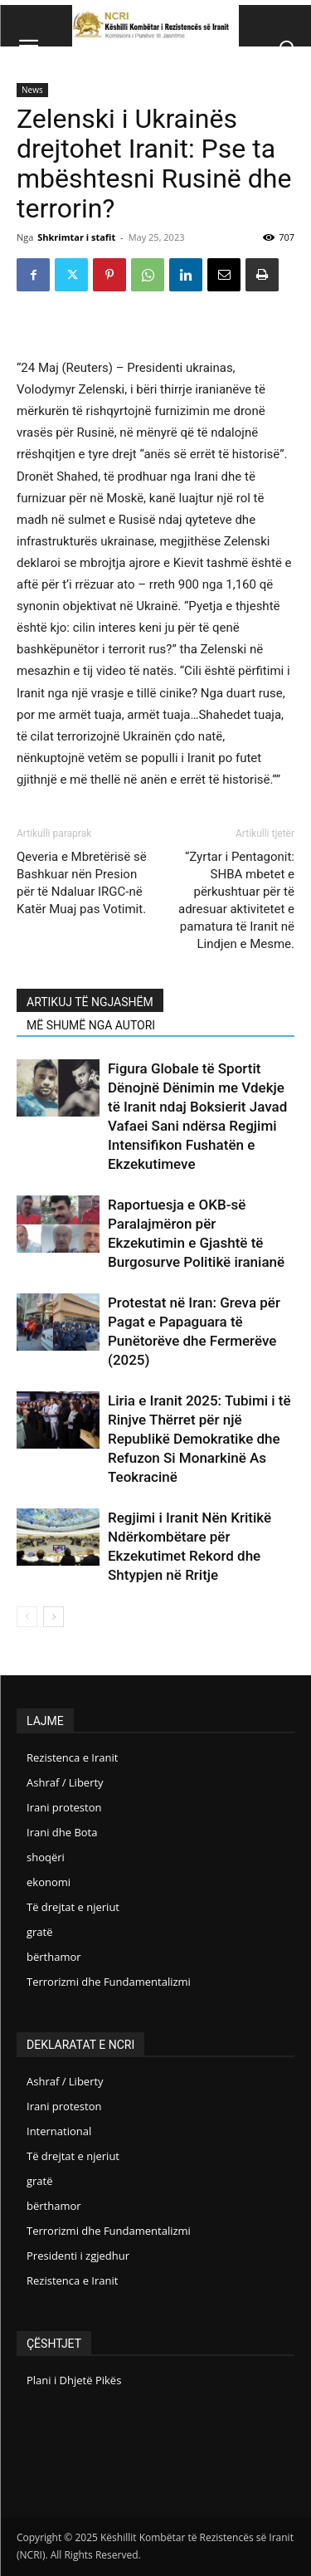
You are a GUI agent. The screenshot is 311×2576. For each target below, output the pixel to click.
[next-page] (53, 1616)
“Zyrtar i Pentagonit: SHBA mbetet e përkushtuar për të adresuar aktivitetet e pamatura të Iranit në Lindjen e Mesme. (236, 900)
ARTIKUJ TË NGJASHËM (90, 1002)
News (32, 89)
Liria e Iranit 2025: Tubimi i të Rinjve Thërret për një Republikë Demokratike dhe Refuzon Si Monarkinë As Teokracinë (199, 1438)
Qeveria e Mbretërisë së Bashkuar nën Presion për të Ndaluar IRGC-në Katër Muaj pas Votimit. (82, 883)
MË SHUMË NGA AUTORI (91, 1025)
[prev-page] (27, 1616)
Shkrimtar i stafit (76, 237)
